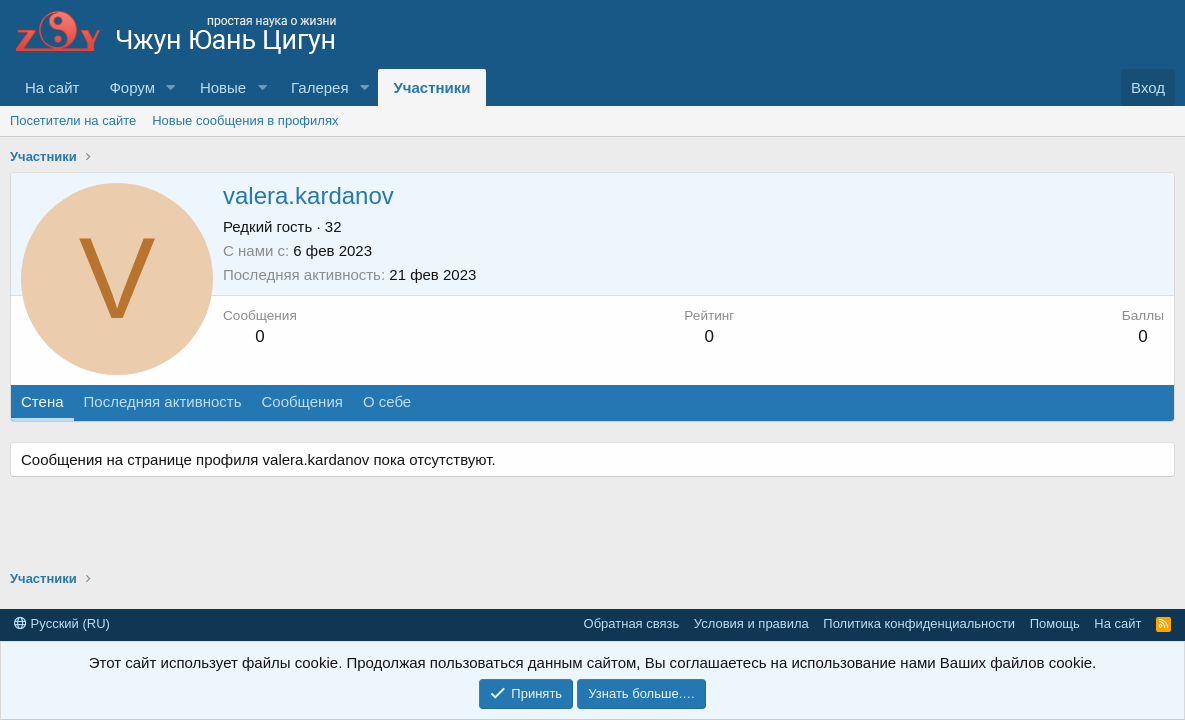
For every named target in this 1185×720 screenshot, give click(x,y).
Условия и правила (751, 623)
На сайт (52, 87)
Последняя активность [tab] (163, 401)
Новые (223, 87)
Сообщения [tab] (301, 401)
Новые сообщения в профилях (245, 120)
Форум (132, 87)
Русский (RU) (62, 623)
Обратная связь (632, 623)
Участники (431, 87)
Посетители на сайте (73, 120)
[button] (171, 87)
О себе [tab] (387, 401)
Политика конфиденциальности (919, 623)
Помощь (1055, 623)
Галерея (320, 87)
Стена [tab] (42, 401)
